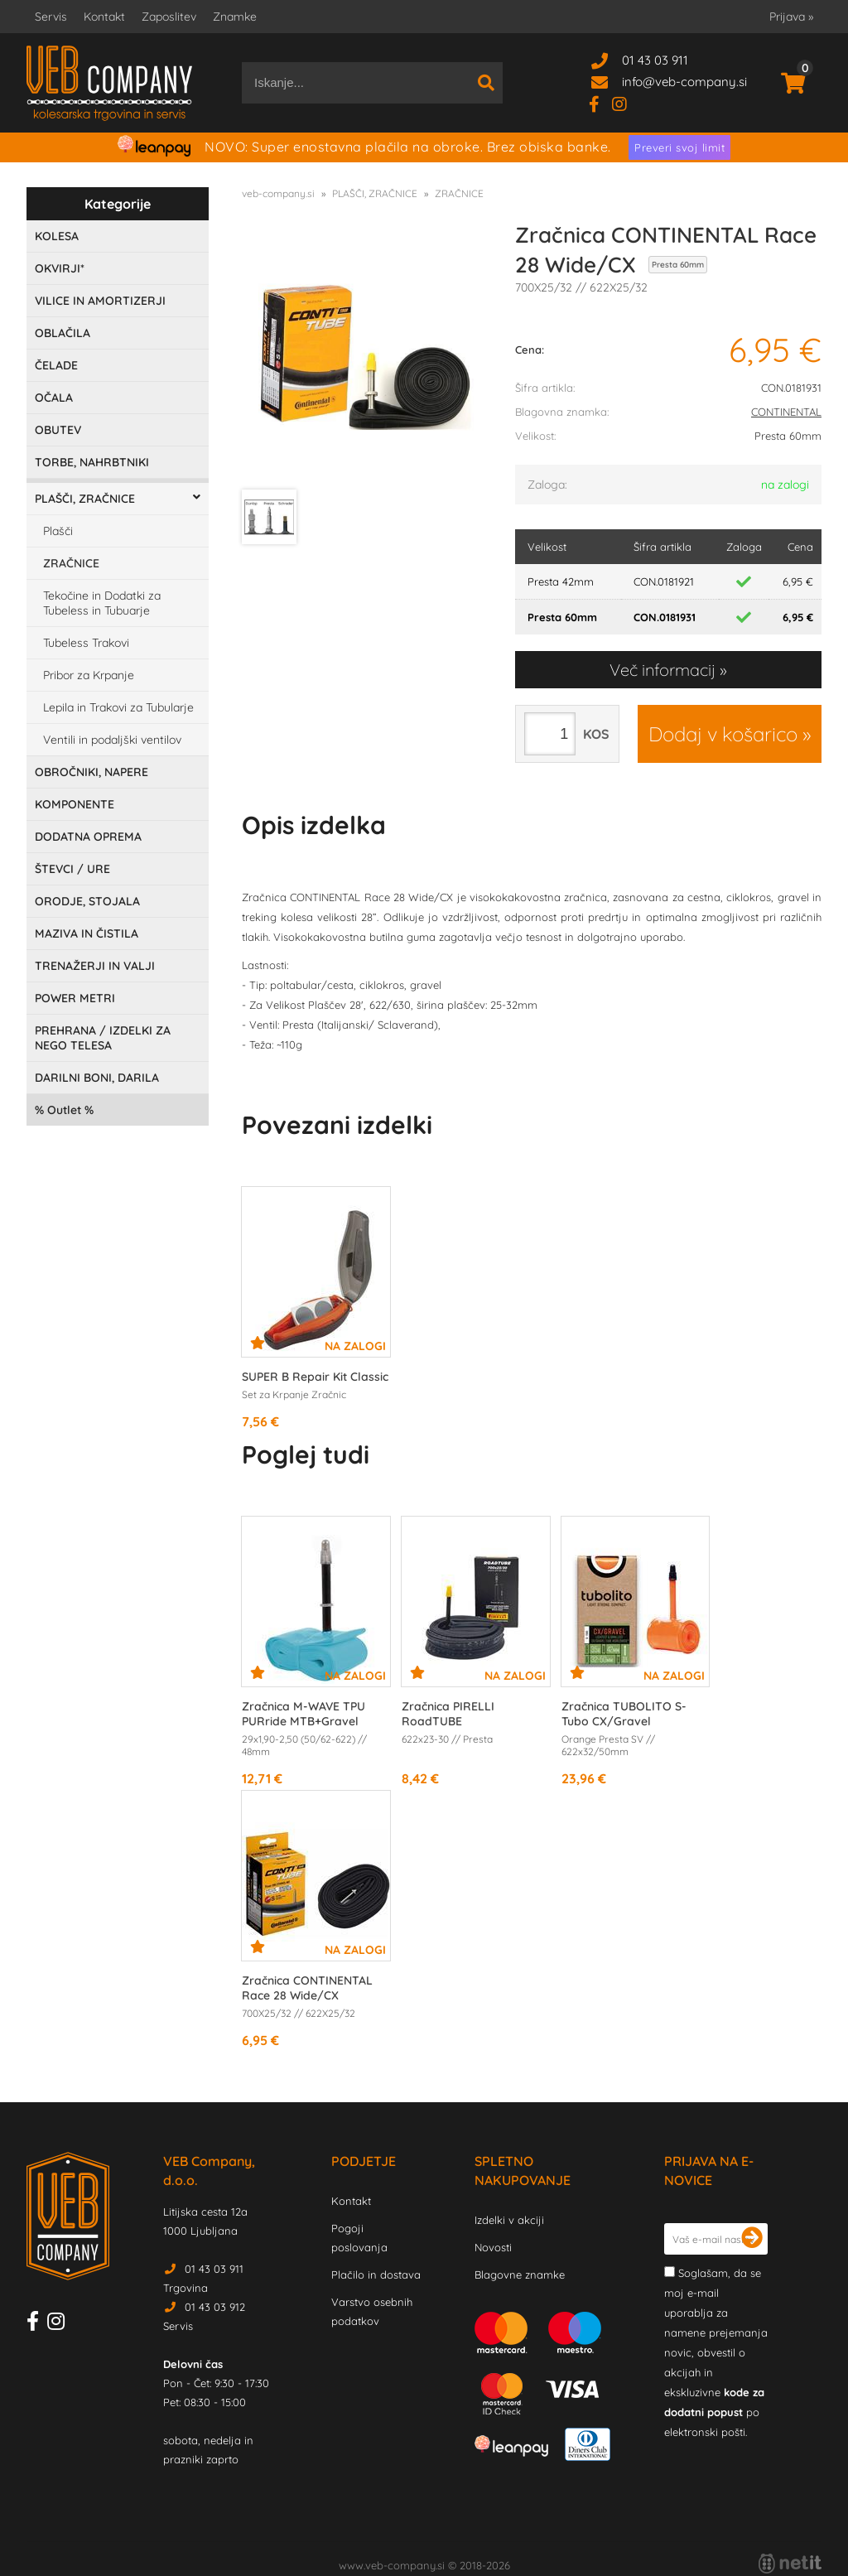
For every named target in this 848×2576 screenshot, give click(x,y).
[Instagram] (625, 103)
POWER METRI (75, 998)
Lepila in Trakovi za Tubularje (118, 707)
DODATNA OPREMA (88, 836)
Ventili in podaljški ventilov (112, 739)
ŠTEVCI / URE (72, 868)
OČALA (54, 397)
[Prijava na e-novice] (752, 2239)
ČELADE (56, 365)
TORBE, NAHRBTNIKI (92, 462)
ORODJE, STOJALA (87, 901)
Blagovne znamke (520, 2274)
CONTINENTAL (786, 411)
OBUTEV (58, 429)
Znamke (235, 16)
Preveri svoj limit (679, 147)
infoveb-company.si (684, 81)
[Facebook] (600, 103)
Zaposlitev (169, 16)
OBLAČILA (62, 333)
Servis (51, 16)
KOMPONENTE (74, 804)
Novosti (493, 2247)
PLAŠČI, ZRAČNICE (85, 498)
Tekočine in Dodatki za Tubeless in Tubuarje (102, 603)
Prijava (791, 16)
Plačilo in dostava (376, 2274)
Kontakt (104, 16)
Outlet (64, 1109)
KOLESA (57, 236)
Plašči (58, 530)
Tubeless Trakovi (86, 642)
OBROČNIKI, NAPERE (91, 772)
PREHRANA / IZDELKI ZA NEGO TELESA (103, 1038)
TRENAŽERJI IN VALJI (95, 965)
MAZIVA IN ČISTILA (86, 933)
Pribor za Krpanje (88, 675)
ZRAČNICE (71, 563)
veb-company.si (278, 193)
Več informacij (663, 669)
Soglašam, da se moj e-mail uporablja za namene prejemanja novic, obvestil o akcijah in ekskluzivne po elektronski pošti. (716, 2352)
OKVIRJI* (59, 268)
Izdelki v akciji (509, 2219)
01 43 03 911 (655, 60)
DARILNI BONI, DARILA (97, 1077)
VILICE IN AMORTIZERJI (100, 300)
